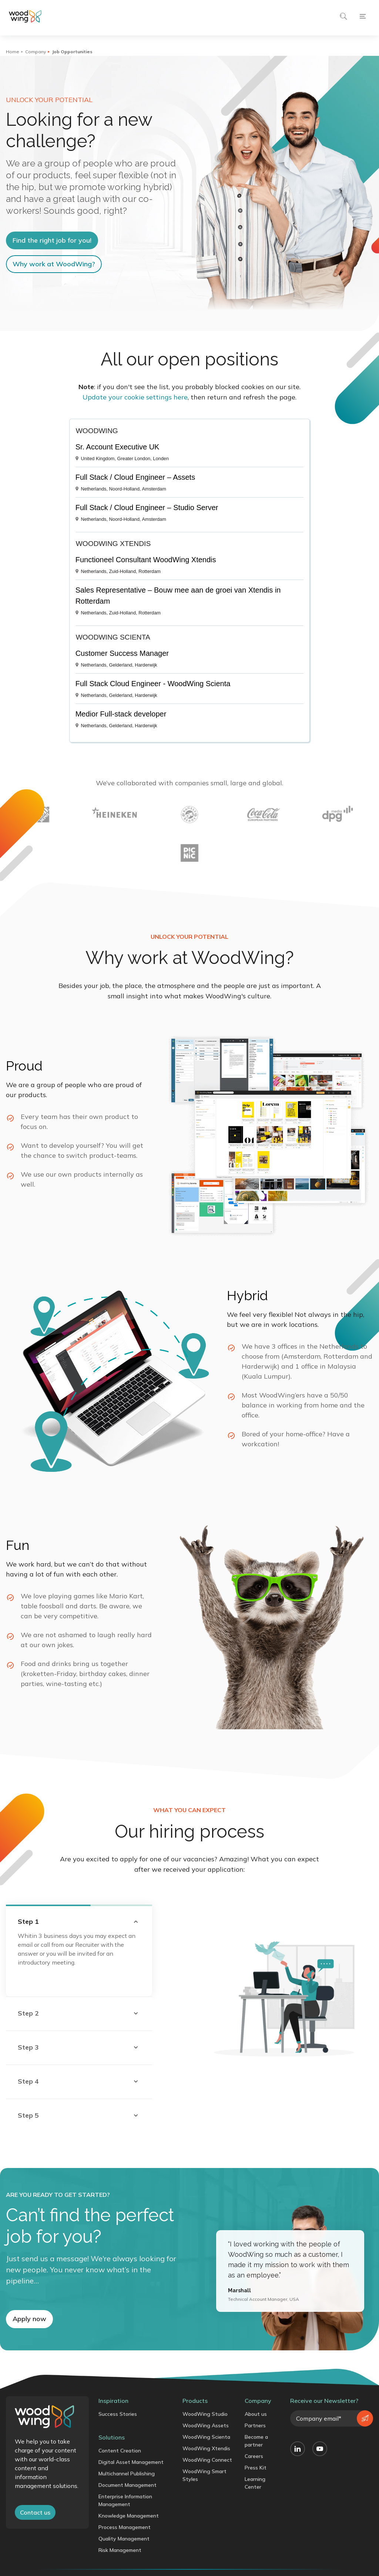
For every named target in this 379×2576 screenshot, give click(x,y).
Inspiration (113, 2400)
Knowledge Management (128, 2515)
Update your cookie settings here (135, 397)
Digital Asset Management (131, 2462)
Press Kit (255, 2467)
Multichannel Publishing (126, 2473)
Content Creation (119, 2450)
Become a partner (256, 2441)
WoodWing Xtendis (206, 2448)
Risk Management (119, 2550)
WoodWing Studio (205, 2414)
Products (195, 2400)
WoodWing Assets (205, 2425)
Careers (254, 2456)
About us (256, 2414)
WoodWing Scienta (206, 2437)
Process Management (124, 2527)
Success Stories (117, 2414)
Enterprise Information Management (125, 2500)
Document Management (127, 2485)
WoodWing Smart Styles (204, 2475)
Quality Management (124, 2538)
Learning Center (255, 2483)
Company (35, 51)
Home (12, 51)
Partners (255, 2425)
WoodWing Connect (207, 2460)
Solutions (111, 2437)
